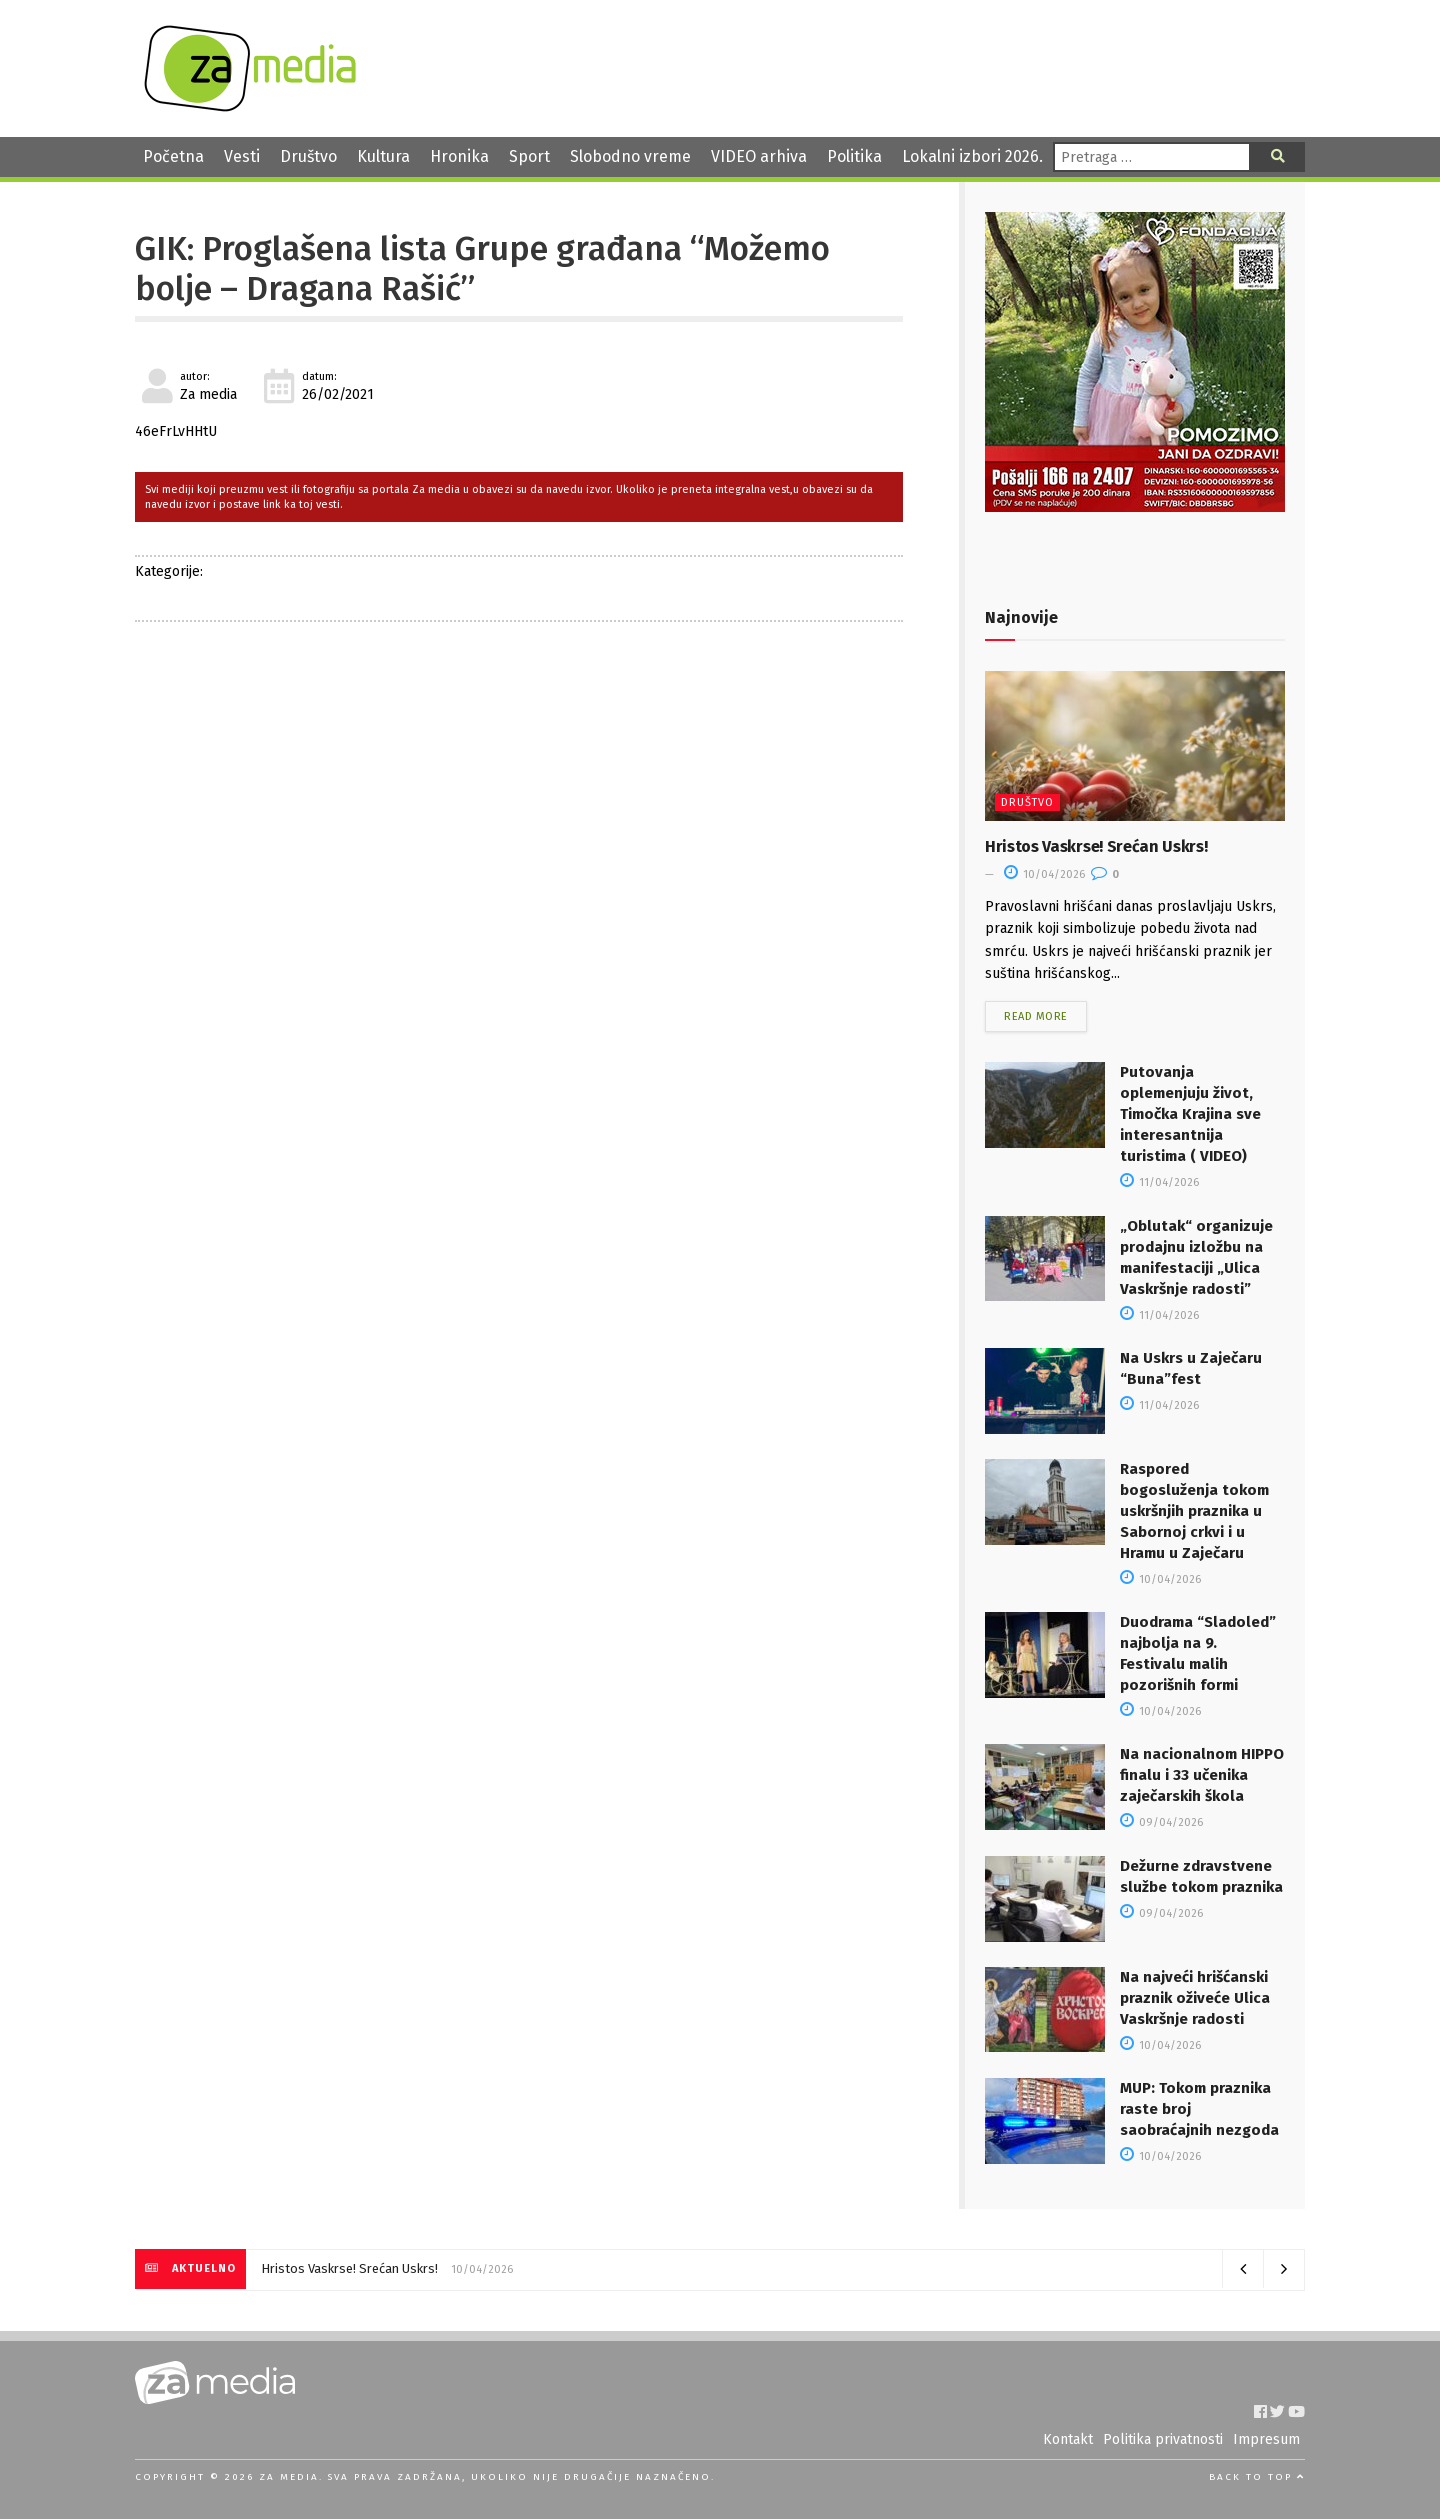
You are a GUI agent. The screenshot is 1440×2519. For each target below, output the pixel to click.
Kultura (383, 156)
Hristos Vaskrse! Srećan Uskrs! (1096, 846)
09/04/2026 (1161, 1822)
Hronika (459, 156)
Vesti (242, 156)
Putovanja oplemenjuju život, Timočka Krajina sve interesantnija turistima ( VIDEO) (1190, 1114)
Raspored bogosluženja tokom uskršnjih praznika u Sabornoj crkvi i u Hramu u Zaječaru (1194, 1511)
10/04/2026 (1044, 874)
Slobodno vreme (630, 156)
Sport (529, 156)
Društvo (308, 156)
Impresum (1266, 2439)
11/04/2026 (1159, 1182)
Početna (173, 156)
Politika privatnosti (1163, 2439)
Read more (1036, 1016)
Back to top (1257, 2477)
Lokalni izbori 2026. (972, 156)
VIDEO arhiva (759, 156)
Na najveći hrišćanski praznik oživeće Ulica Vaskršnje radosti (1195, 1998)
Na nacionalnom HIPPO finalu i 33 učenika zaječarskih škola (1202, 1775)
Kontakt (1068, 2439)
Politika (854, 156)
